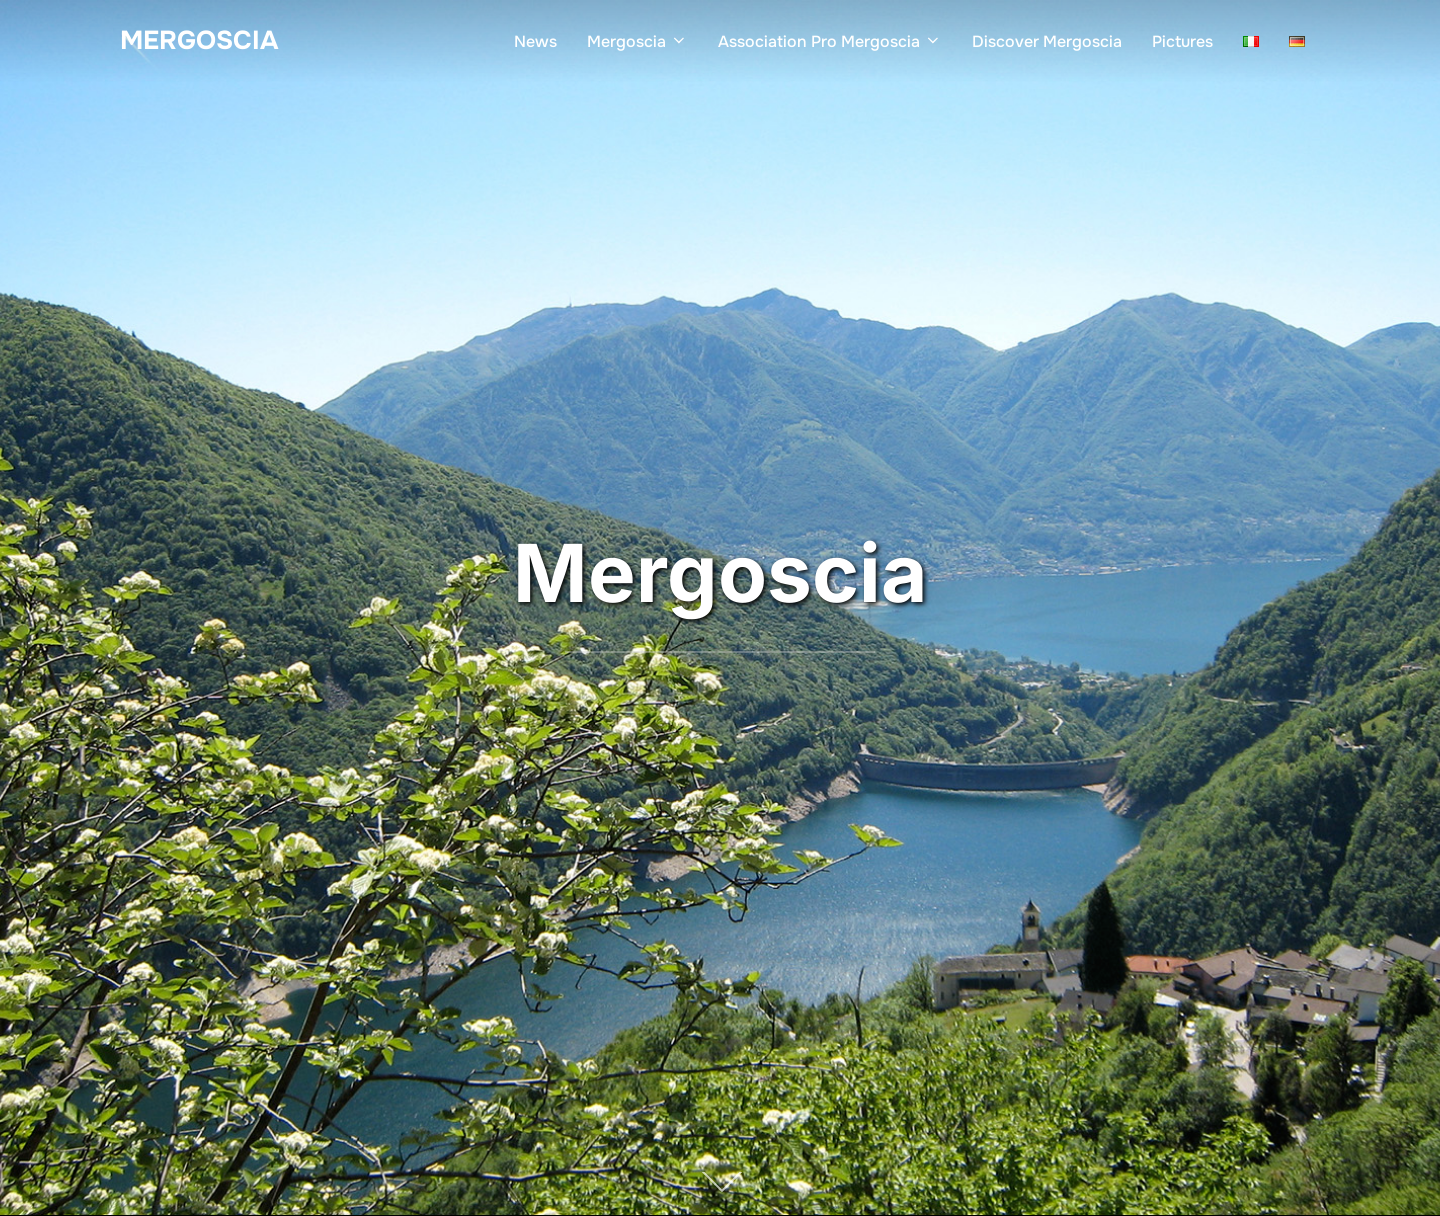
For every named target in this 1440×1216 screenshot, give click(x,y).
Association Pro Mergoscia (830, 41)
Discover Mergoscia (1047, 41)
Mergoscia (199, 40)
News (535, 41)
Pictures (1182, 41)
